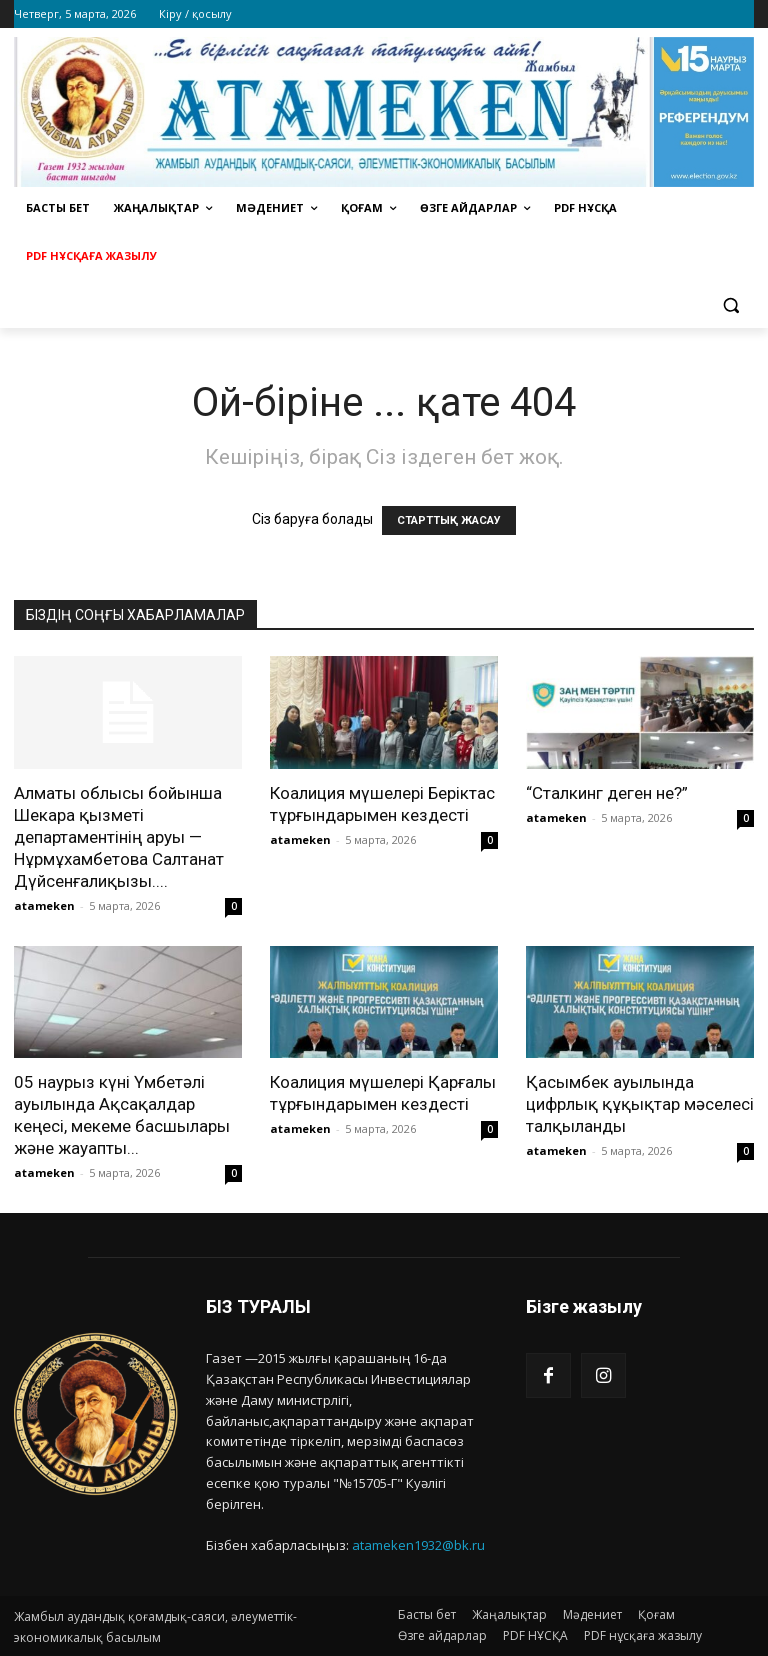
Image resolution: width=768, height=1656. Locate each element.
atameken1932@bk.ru (418, 1545)
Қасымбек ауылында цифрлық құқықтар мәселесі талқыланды (640, 1104)
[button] (730, 304)
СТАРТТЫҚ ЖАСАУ (449, 520)
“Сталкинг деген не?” (607, 793)
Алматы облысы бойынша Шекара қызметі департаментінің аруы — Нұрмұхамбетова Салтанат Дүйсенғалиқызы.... (119, 837)
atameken (44, 905)
